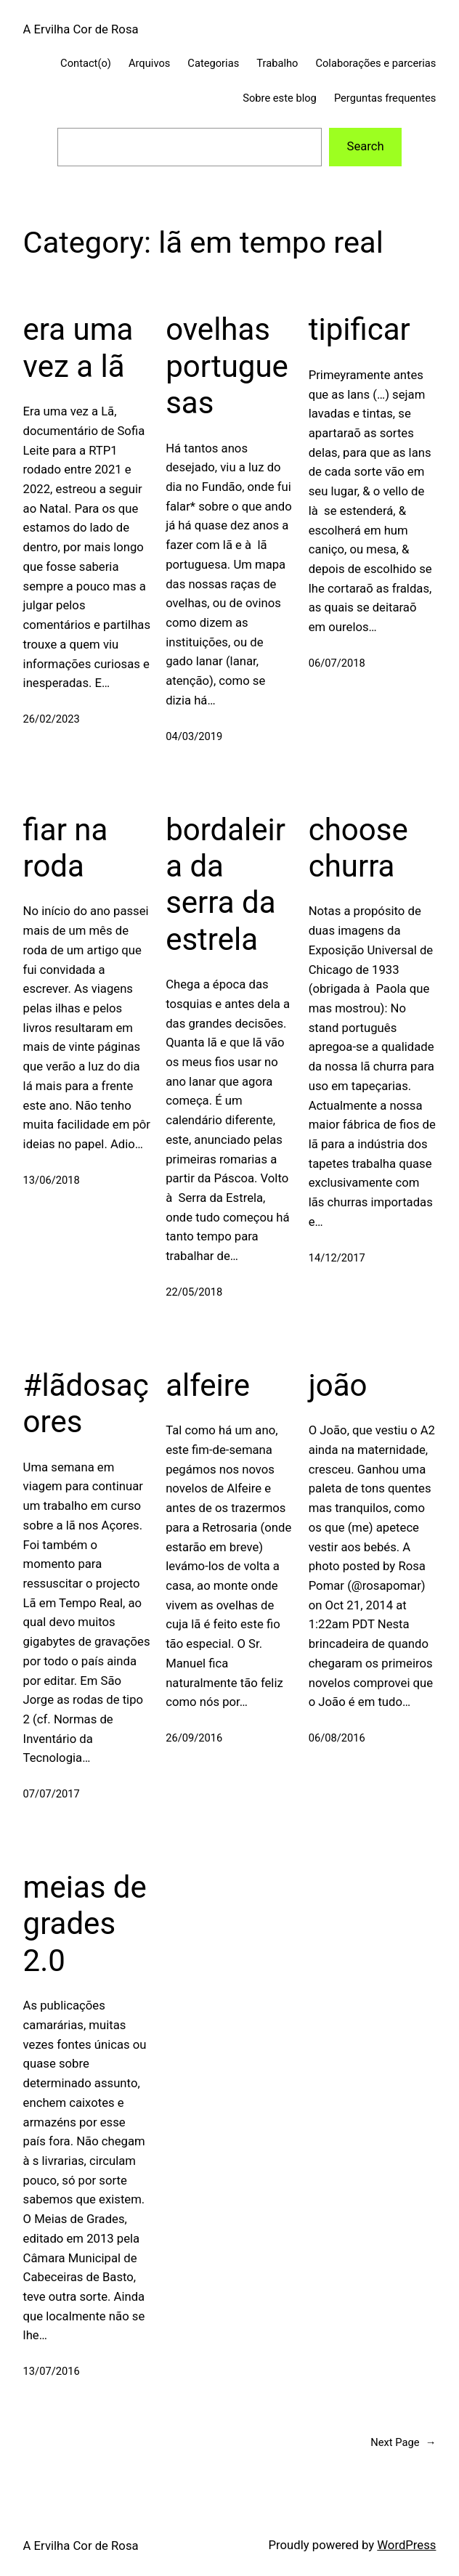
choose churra (358, 848)
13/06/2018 (51, 1180)
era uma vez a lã (78, 347)
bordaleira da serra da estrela (225, 884)
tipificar (359, 329)
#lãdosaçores (86, 1403)
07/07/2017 (51, 1793)
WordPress (406, 2545)
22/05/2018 (194, 1292)
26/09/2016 (194, 1737)
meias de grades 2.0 (85, 1923)
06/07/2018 (337, 663)
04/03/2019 (194, 736)
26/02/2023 (51, 719)
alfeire (208, 1385)
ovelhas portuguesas (227, 366)
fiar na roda (65, 848)
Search (364, 146)
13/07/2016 (51, 2371)
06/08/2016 (337, 1737)
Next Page (403, 2443)
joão (338, 1385)
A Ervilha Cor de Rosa (81, 29)
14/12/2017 (337, 1257)
